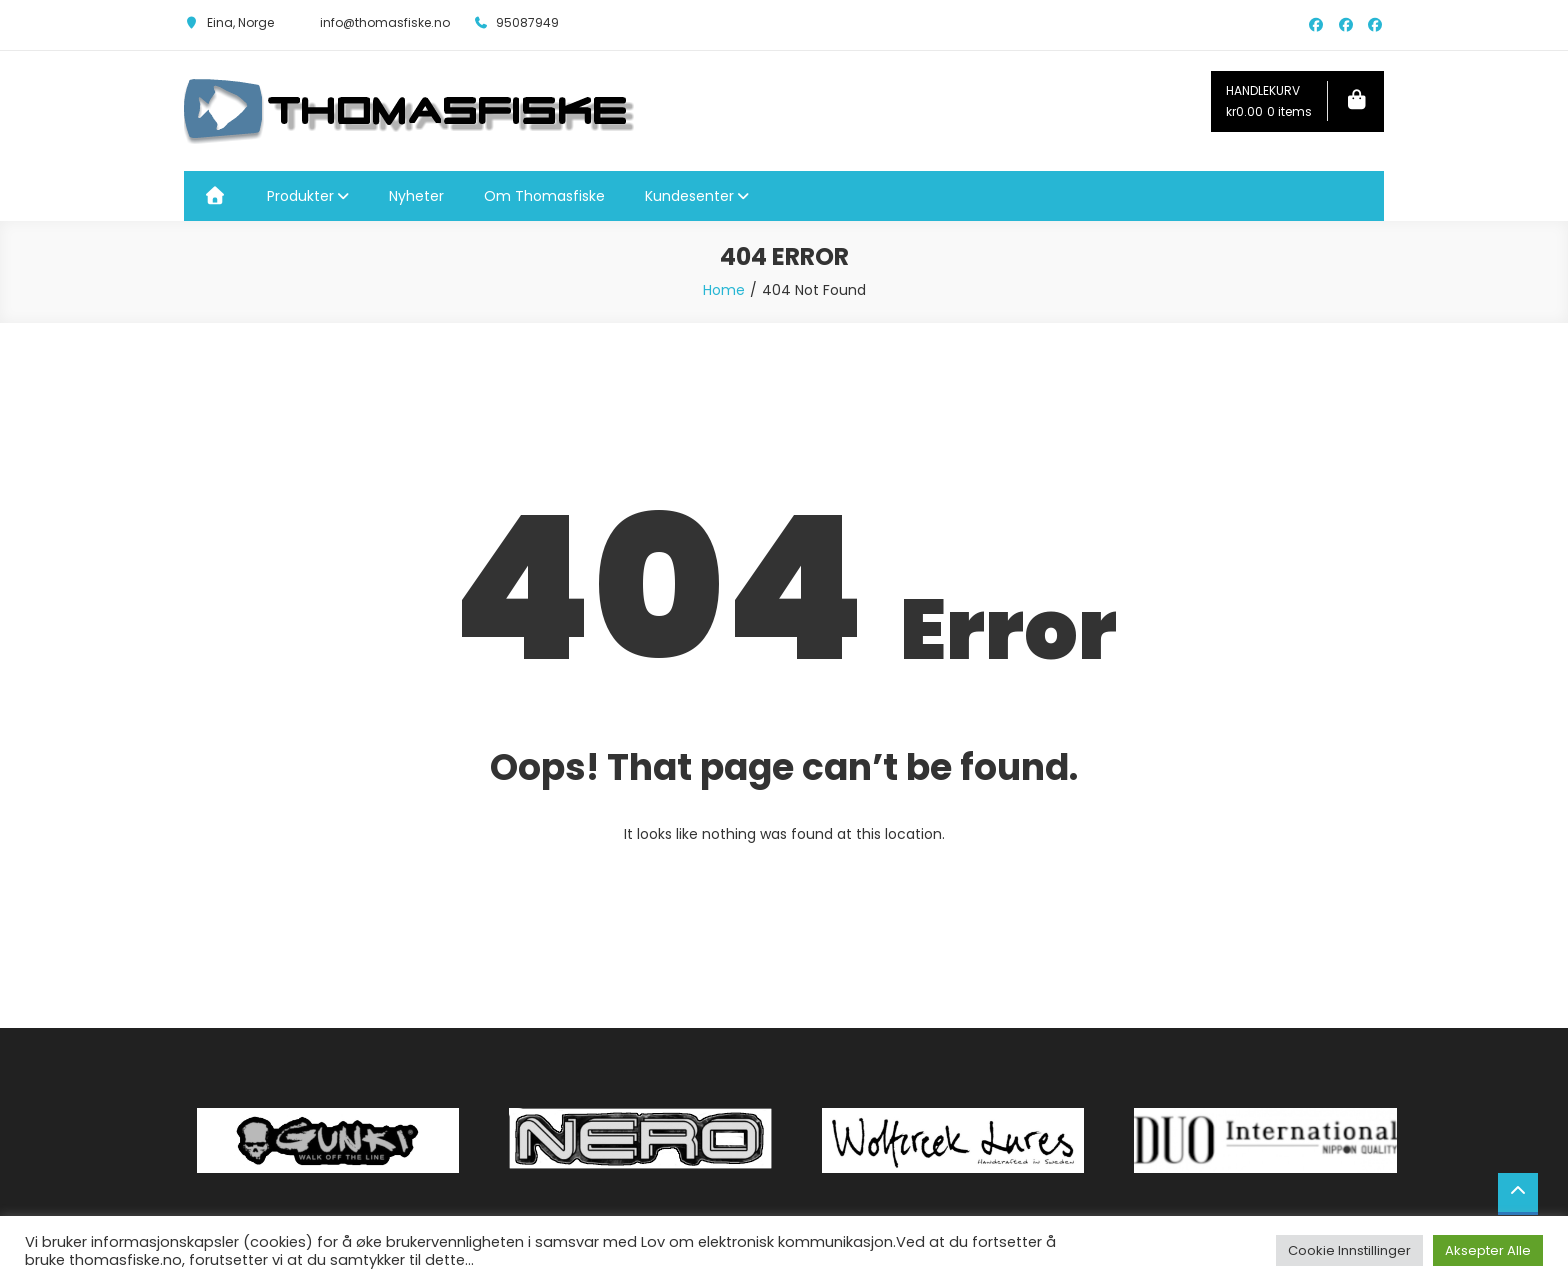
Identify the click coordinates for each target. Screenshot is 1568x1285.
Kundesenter (689, 196)
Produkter (300, 196)
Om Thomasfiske (544, 196)
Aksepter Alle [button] (1488, 1250)
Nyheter (416, 196)
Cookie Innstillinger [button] (1349, 1250)
